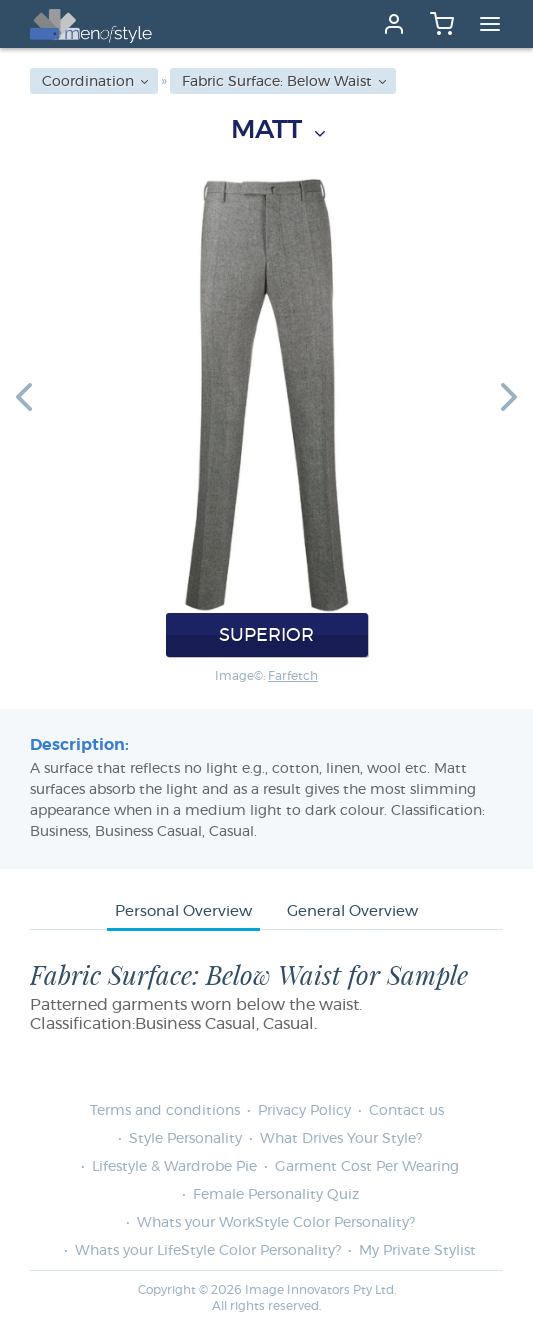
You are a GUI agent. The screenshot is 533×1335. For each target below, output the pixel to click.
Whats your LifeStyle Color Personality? (208, 1251)
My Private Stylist (417, 1251)
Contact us (406, 1111)
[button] (24, 396)
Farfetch (293, 676)
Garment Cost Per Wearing (367, 1167)
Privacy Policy (304, 1111)
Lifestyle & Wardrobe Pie (174, 1167)
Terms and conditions (165, 1111)
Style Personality (185, 1139)
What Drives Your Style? (341, 1139)
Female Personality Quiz (276, 1195)
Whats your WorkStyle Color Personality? (276, 1223)
